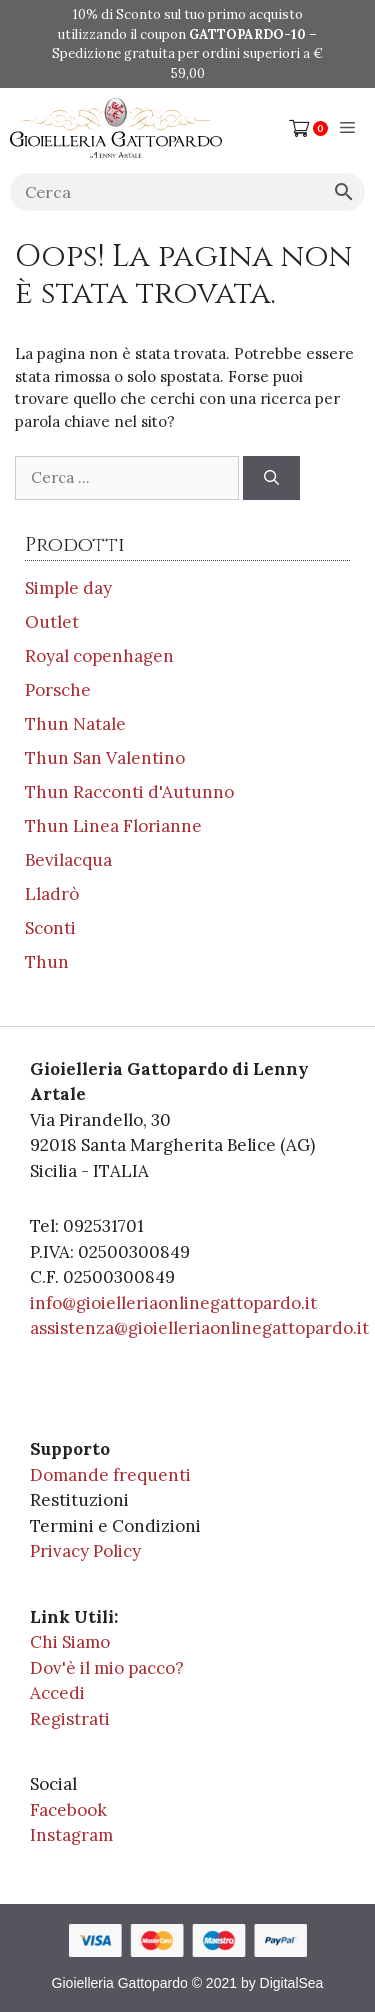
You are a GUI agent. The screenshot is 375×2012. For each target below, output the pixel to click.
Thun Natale (75, 724)
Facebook (68, 1810)
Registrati (70, 1719)
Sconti (50, 928)
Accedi (57, 1693)
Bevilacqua (68, 860)
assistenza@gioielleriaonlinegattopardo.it (199, 1328)
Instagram (71, 1835)
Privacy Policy (85, 1551)
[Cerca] (271, 478)
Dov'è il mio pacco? (107, 1668)
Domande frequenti (110, 1475)
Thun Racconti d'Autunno (129, 792)
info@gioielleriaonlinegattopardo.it (173, 1303)
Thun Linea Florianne (113, 826)
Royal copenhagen (99, 656)
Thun (47, 962)
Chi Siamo (70, 1642)
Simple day (68, 588)
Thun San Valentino (105, 758)
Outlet (52, 622)
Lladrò (52, 894)
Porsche (58, 690)
